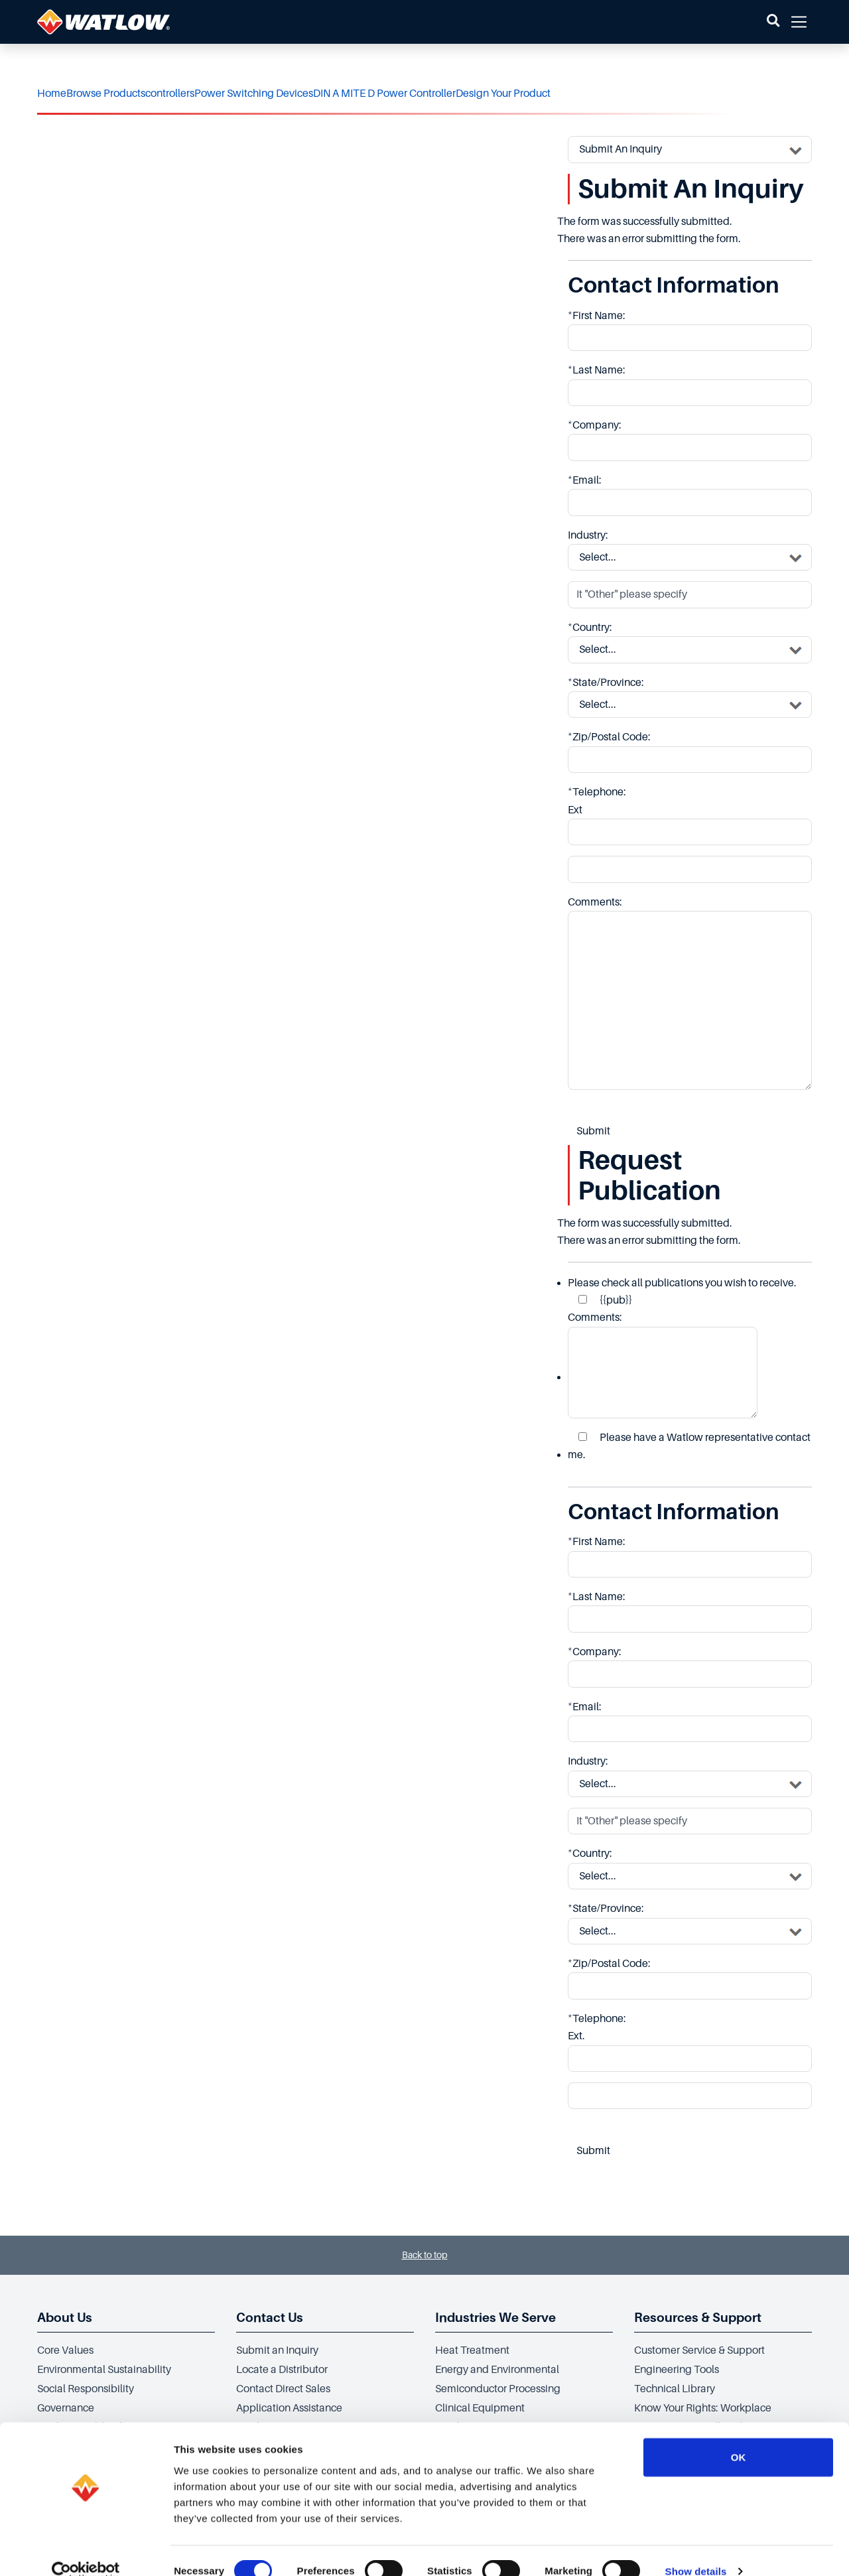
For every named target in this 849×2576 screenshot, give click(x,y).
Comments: (662, 1365)
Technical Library (674, 2389)
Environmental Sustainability (104, 2370)
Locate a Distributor (282, 2370)
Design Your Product (503, 94)
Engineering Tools (676, 2370)
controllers (169, 94)
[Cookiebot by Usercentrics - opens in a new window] (86, 2550)
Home (51, 94)
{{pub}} (605, 1300)
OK (738, 2435)
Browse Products (105, 94)
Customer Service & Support (699, 2350)
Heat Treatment (472, 2350)
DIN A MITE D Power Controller (384, 94)
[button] (773, 22)
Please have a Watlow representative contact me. (689, 1446)
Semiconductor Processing (497, 2389)
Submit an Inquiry (277, 2350)
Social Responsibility (85, 2389)
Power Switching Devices (253, 94)
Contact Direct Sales (283, 2389)
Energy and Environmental (497, 2370)
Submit (593, 1131)
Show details (696, 2549)
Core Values (65, 2350)
